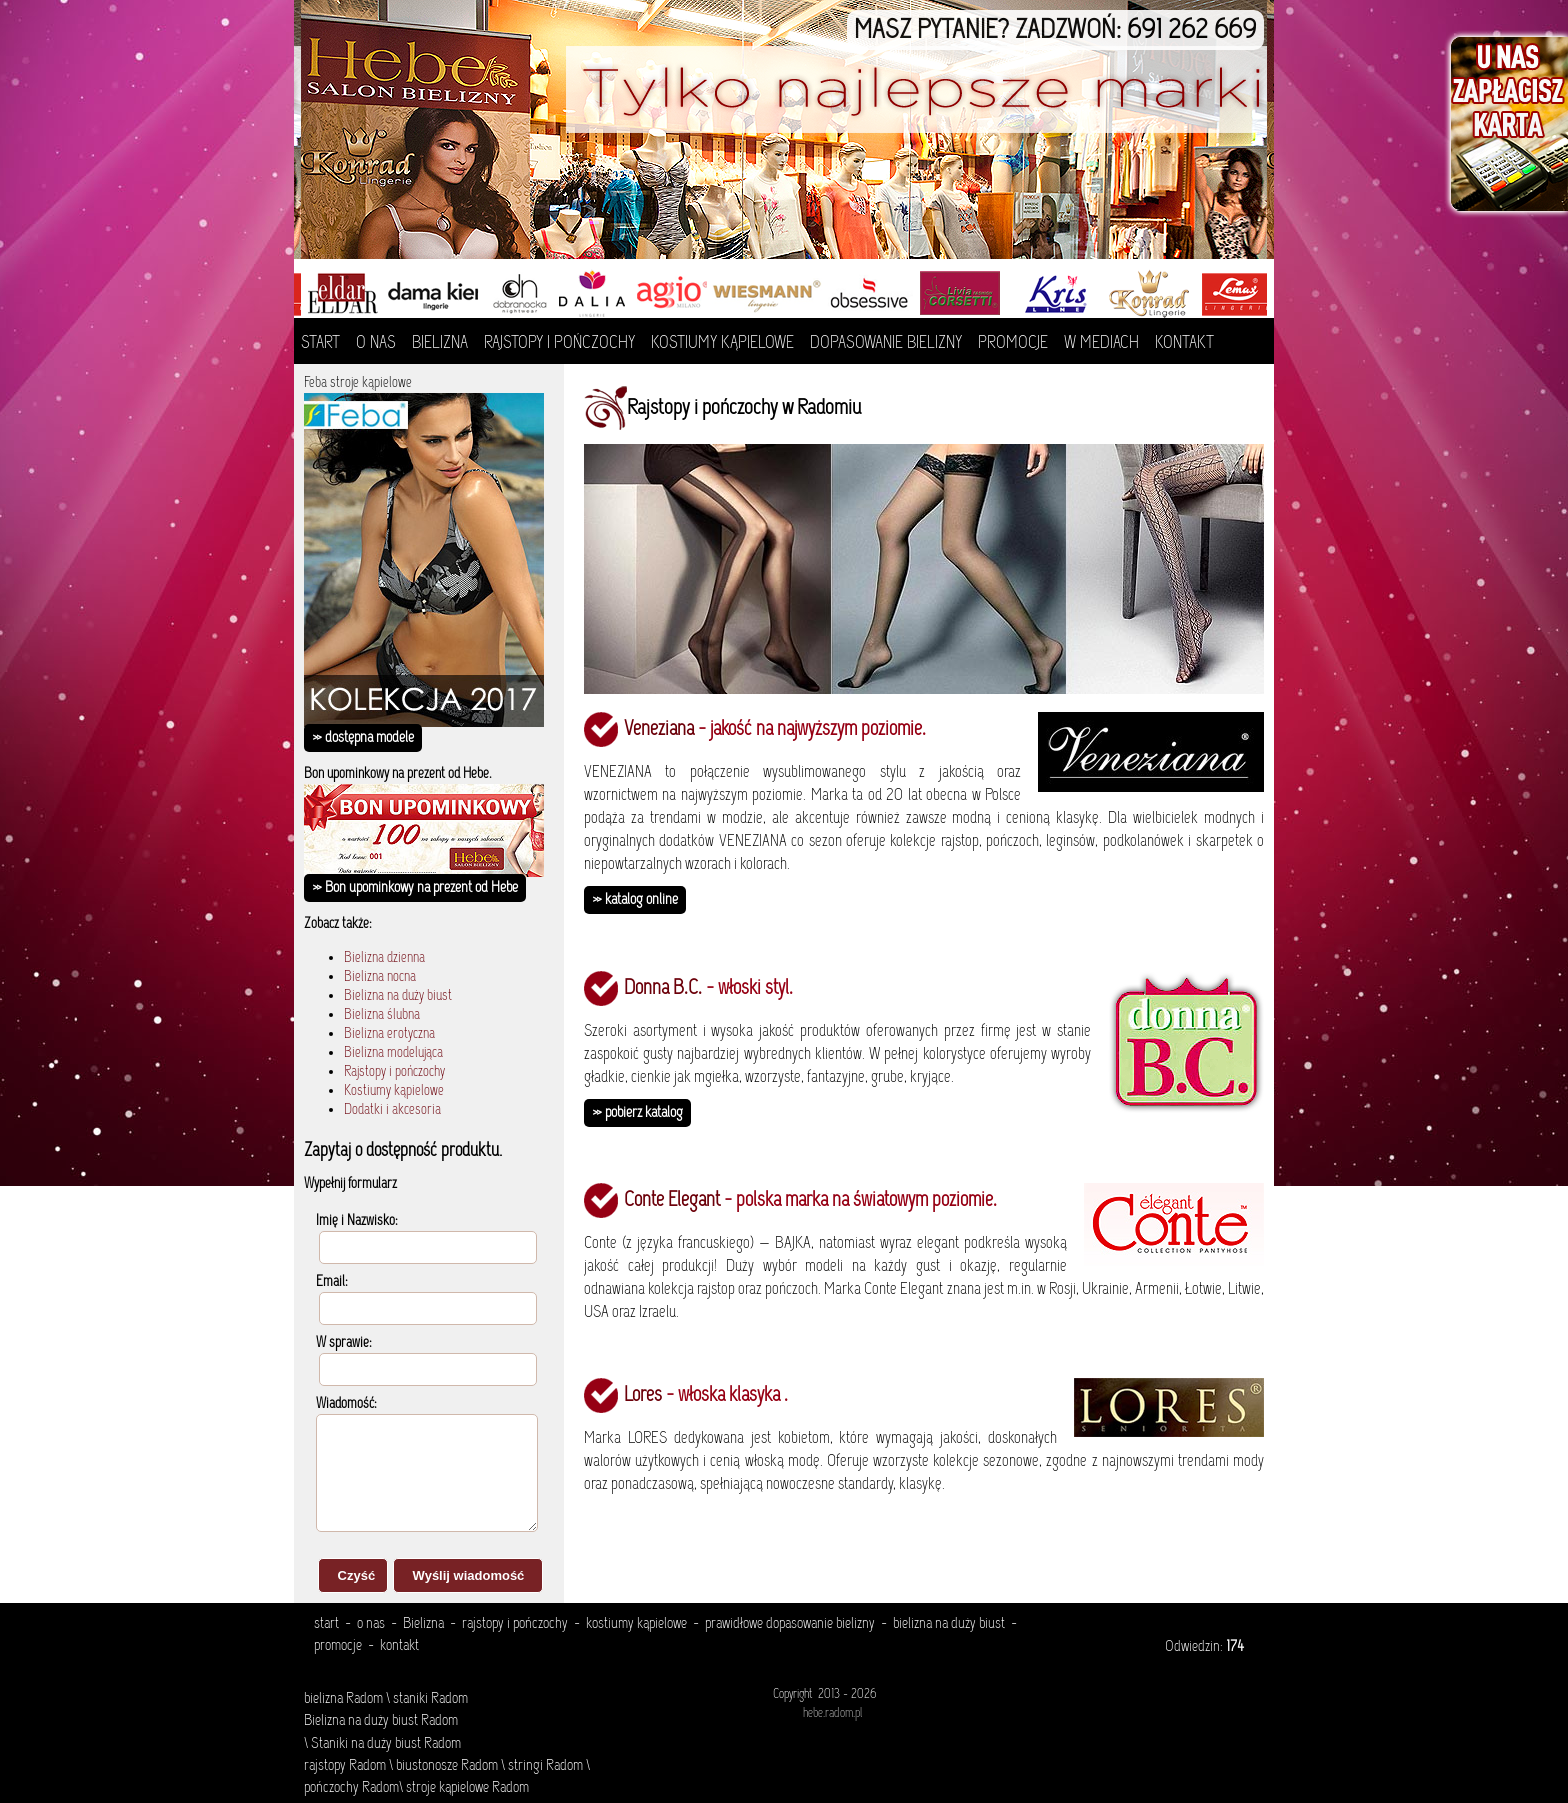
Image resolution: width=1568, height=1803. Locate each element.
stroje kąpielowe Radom (467, 1788)
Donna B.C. (663, 989)
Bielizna (423, 1624)
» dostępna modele (363, 738)
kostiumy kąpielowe (636, 1624)
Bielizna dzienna (384, 958)
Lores (643, 1396)
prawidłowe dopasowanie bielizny (790, 1624)
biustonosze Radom (447, 1766)
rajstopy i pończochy (515, 1624)
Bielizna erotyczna (389, 1034)
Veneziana (659, 730)
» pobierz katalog (637, 1113)
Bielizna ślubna (382, 1015)
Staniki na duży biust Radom (384, 1744)
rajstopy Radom (345, 1766)
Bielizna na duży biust (398, 996)
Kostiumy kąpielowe (394, 1091)
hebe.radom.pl (832, 1714)
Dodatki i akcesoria (392, 1110)
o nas (371, 1624)
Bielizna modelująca (393, 1053)
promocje (338, 1646)
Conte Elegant (672, 1201)
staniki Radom (430, 1699)
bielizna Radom (343, 1699)
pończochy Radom (351, 1788)
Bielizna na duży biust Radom (381, 1721)
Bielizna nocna (380, 977)
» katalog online (635, 900)
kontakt (399, 1646)
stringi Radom (545, 1766)
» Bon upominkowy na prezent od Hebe (415, 888)
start (326, 1624)
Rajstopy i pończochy (394, 1072)
